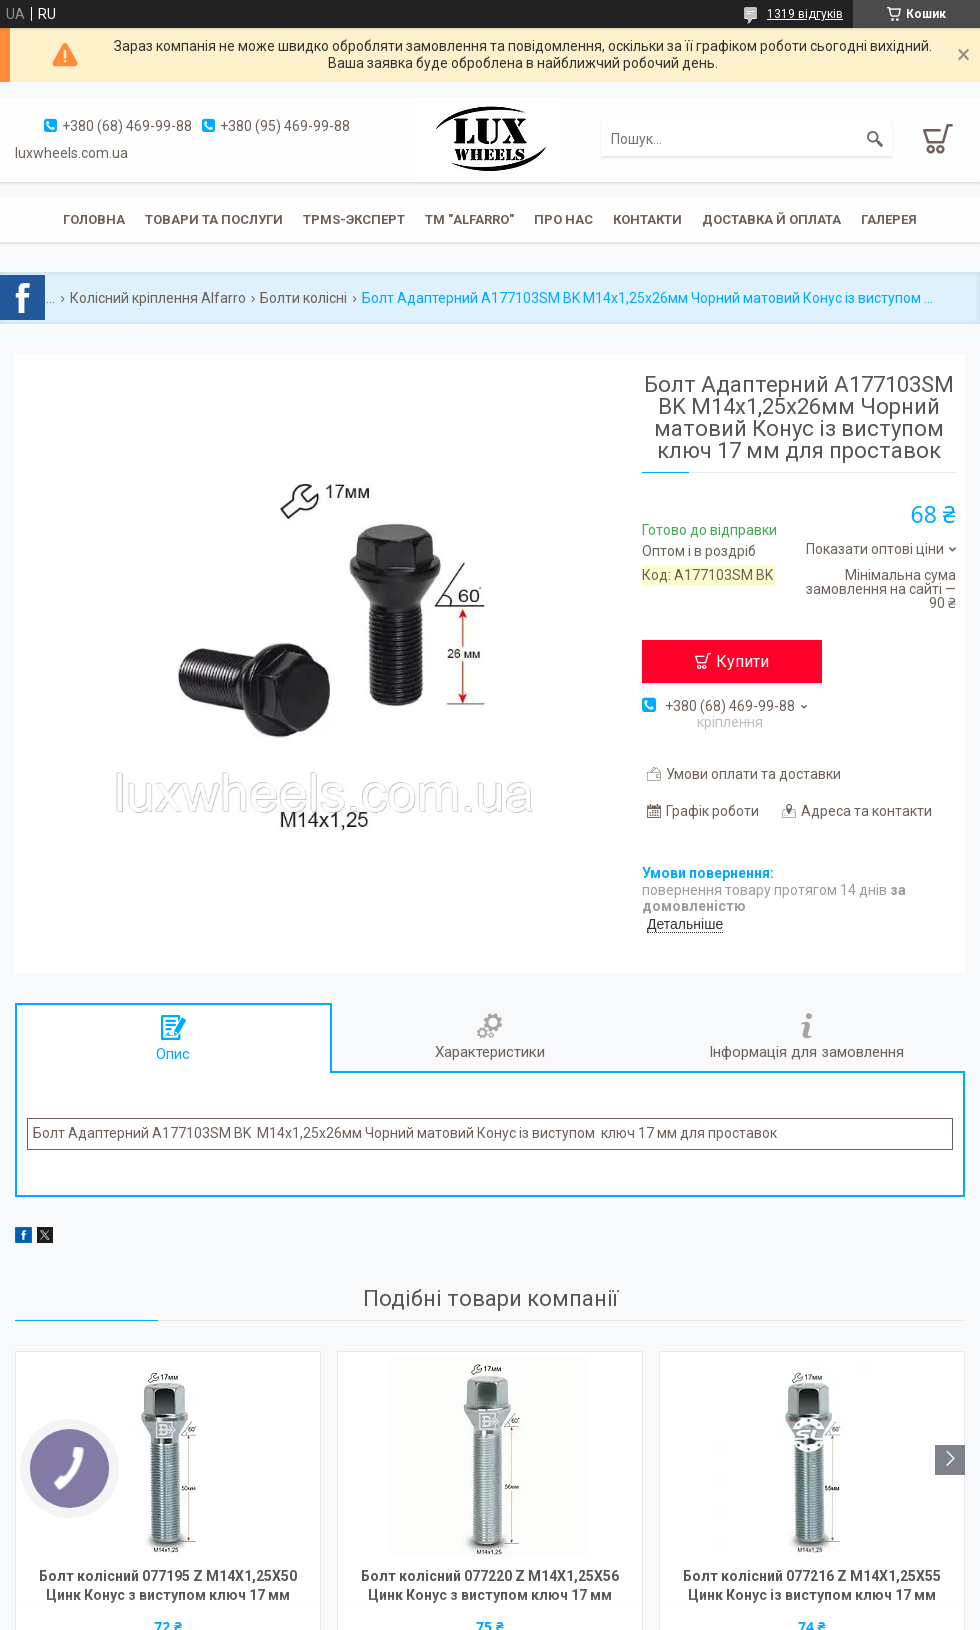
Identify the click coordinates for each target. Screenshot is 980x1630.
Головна (94, 219)
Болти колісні (303, 298)
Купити (742, 661)
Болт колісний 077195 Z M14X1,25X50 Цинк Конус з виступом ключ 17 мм (168, 1585)
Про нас (563, 219)
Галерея (889, 219)
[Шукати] (875, 139)
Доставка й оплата (771, 219)
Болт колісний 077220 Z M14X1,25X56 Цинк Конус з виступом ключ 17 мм (490, 1585)
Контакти (647, 219)
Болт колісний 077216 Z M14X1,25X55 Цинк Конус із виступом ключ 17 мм (812, 1585)
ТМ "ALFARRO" (469, 219)
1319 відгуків (805, 14)
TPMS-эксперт (354, 219)
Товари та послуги (214, 219)
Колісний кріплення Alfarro (158, 298)
